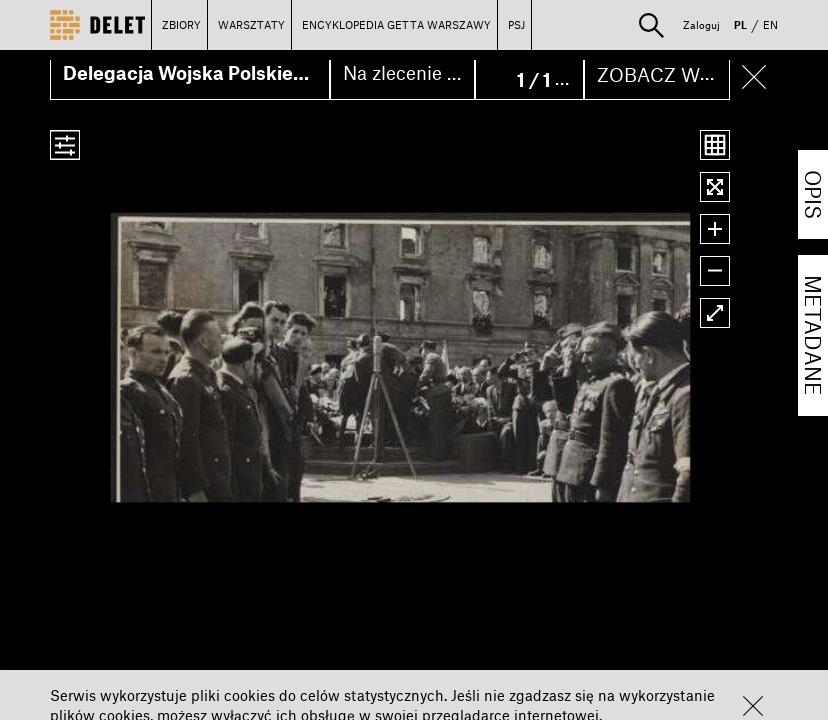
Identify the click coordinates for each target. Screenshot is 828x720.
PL (740, 24)
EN (770, 24)
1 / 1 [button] (536, 79)
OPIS (813, 194)
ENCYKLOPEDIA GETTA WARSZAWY (396, 24)
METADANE (813, 335)
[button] (753, 706)
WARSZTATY (251, 24)
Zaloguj (701, 24)
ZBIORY (181, 24)
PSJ (516, 24)
